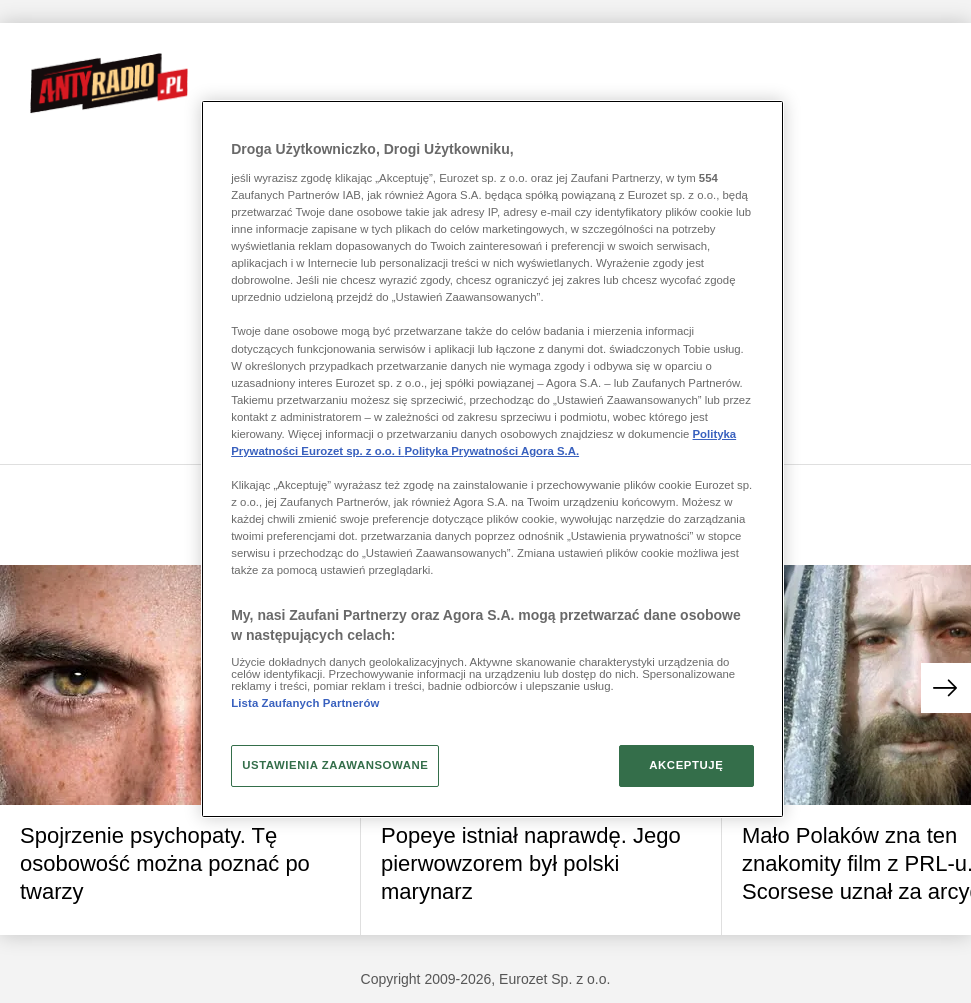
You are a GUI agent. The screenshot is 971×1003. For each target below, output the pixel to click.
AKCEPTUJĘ (686, 765)
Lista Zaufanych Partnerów (305, 703)
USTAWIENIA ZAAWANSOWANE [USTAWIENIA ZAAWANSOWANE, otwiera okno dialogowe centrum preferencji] (335, 765)
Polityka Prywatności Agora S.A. (491, 451)
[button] (946, 688)
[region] (492, 459)
